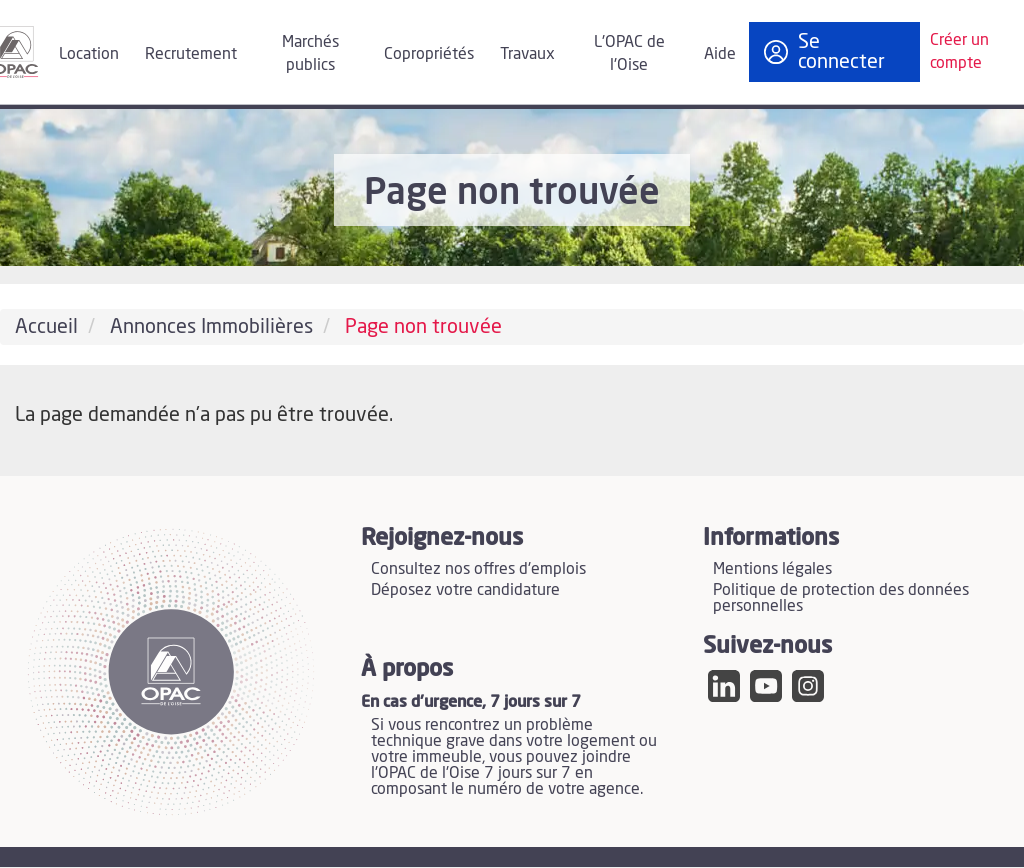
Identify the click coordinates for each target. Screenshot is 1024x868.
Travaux (527, 54)
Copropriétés (429, 54)
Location (89, 54)
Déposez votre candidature (465, 590)
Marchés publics (310, 53)
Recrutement (191, 54)
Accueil (46, 327)
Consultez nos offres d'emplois (478, 569)
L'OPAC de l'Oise (629, 53)
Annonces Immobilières (211, 327)
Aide (720, 54)
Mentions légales (772, 569)
